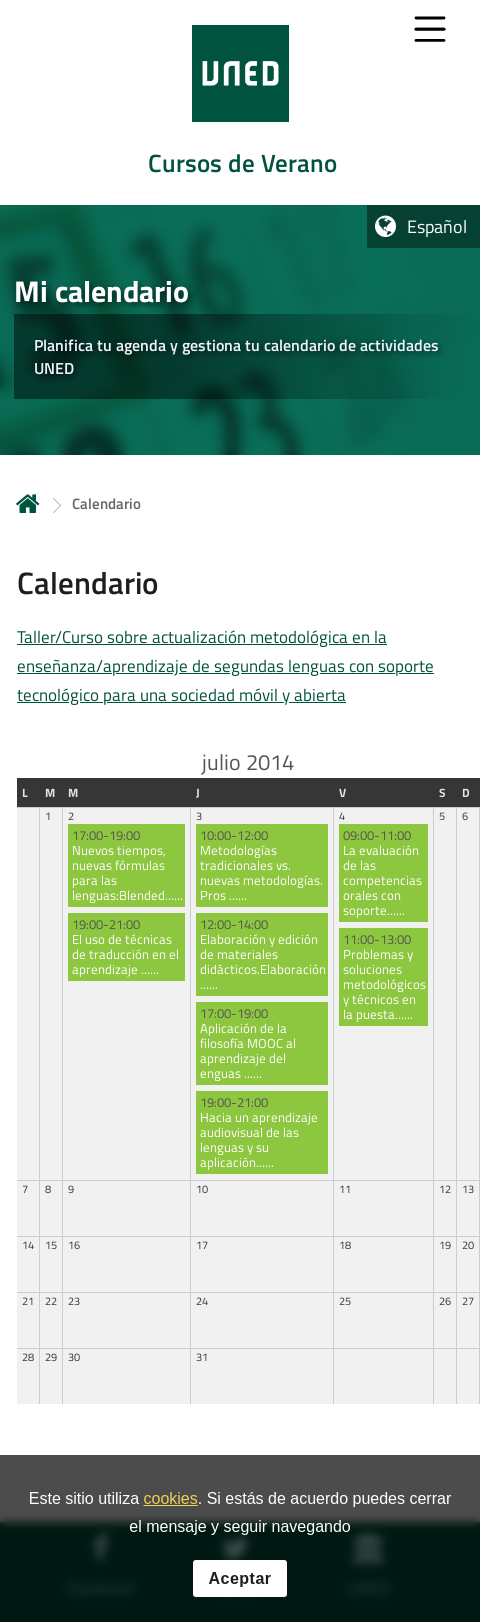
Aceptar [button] (239, 1578)
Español (437, 226)
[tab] (240, 102)
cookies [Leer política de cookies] (170, 1498)
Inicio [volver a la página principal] (28, 503)
